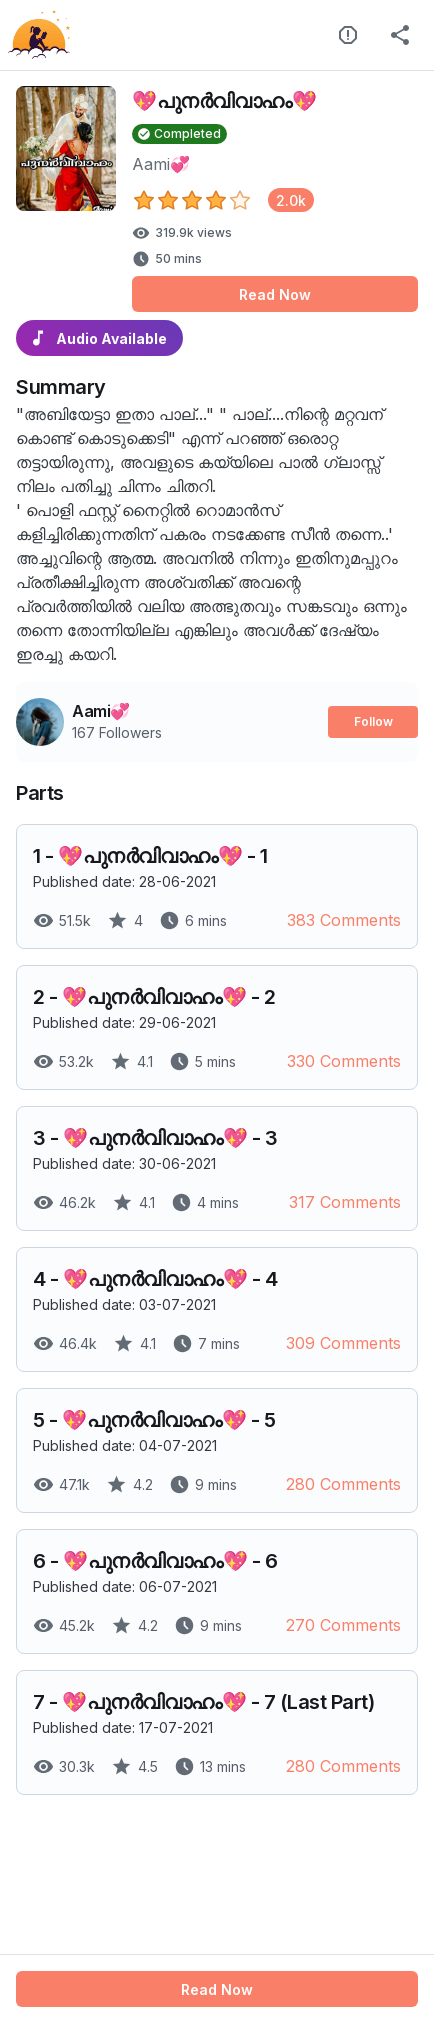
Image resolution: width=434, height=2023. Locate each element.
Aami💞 (161, 164)
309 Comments (343, 1343)
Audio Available (99, 338)
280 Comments (343, 1484)
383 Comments (344, 920)
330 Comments (344, 1061)
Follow (373, 721)
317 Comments (345, 1202)
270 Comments (343, 1625)
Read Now (275, 294)
